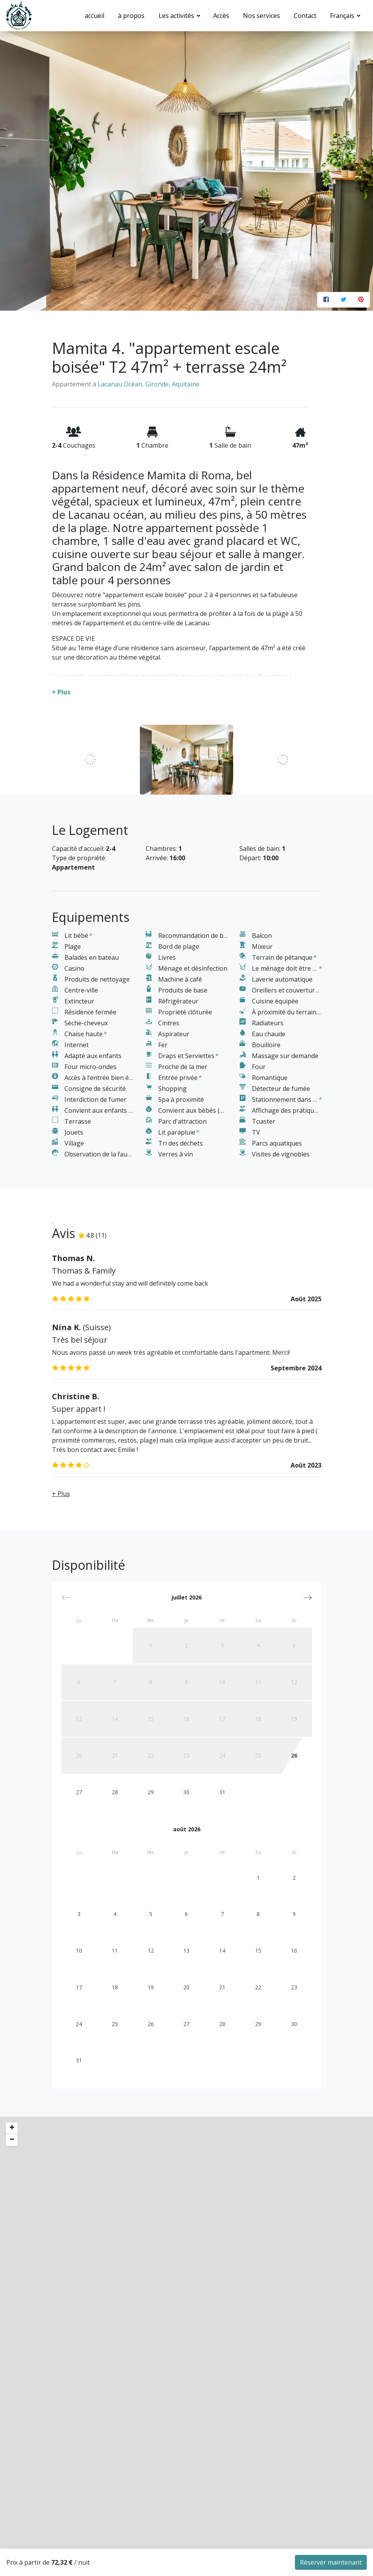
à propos (131, 15)
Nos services (261, 15)
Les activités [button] (177, 15)
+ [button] (11, 2338)
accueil (94, 15)
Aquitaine (186, 384)
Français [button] (343, 15)
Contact (305, 15)
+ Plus (61, 1703)
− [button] (11, 2349)
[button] (307, 1807)
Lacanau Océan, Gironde (133, 384)
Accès (221, 15)
